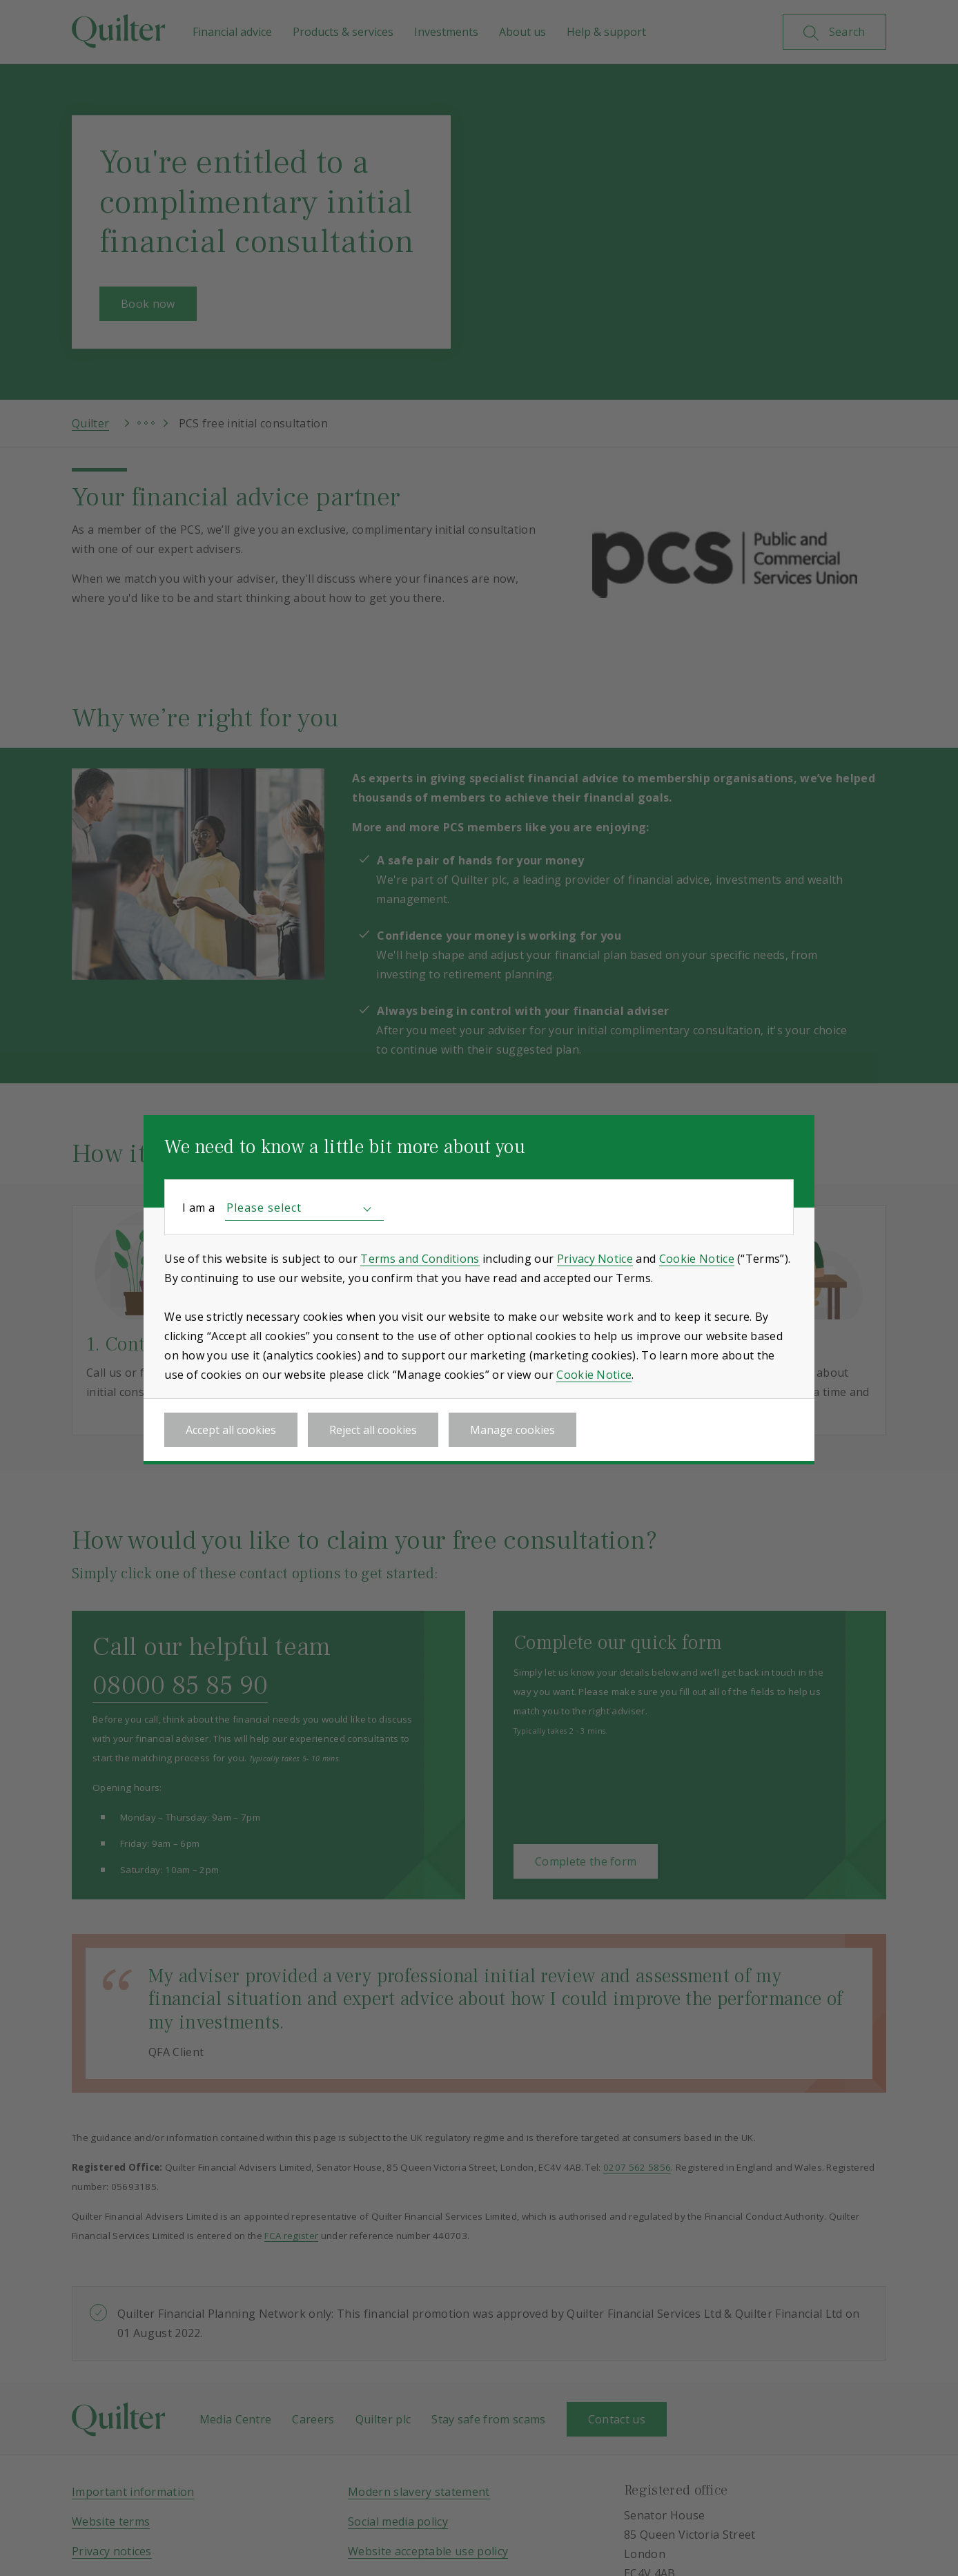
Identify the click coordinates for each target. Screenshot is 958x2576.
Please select (264, 1207)
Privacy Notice (595, 1258)
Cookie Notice (696, 1258)
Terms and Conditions (419, 1258)
